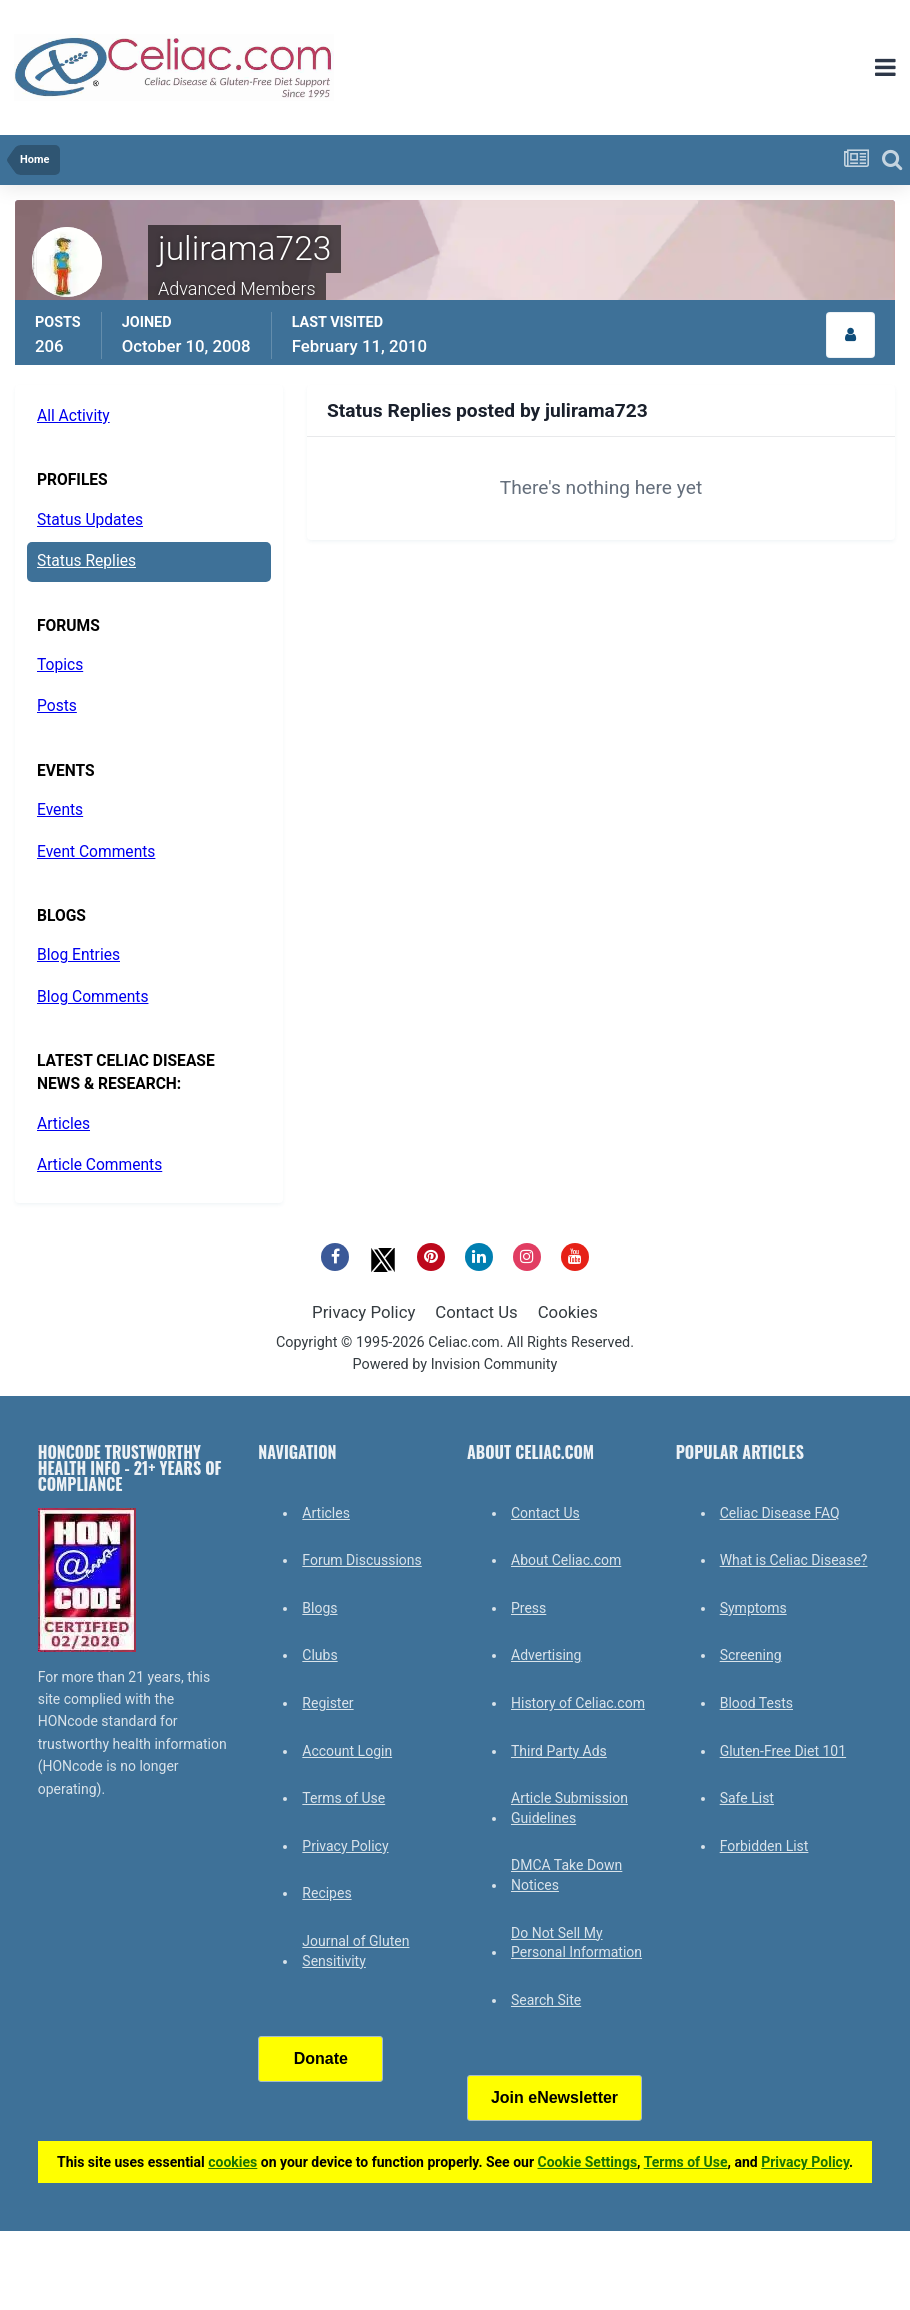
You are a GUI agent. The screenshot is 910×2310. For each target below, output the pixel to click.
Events (60, 810)
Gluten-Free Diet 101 (783, 1751)
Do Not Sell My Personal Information (576, 1943)
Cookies (568, 1312)
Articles (63, 1124)
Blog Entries (78, 955)
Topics (60, 665)
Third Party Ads (559, 1751)
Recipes (326, 1893)
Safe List (747, 1798)
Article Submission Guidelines (569, 1808)
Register (327, 1703)
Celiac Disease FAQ (780, 1513)
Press (528, 1608)
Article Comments (99, 1165)
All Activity (73, 416)
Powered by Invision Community (455, 1364)
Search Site (546, 2000)
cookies (232, 2162)
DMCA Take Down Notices (566, 1875)
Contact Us (476, 1312)
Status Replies (86, 561)
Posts (57, 706)
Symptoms (753, 1608)
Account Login (347, 1751)
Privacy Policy (363, 1312)
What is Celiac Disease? (794, 1560)
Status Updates (90, 520)
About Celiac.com (566, 1560)
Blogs (319, 1608)
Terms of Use (343, 1798)
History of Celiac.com (578, 1703)
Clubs (319, 1655)
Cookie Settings (588, 2162)
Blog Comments (92, 997)
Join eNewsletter (554, 2097)
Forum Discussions (361, 1560)
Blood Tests (756, 1703)
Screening (751, 1655)
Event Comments (96, 852)
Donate (321, 2058)
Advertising (546, 1655)
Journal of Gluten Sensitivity (355, 1951)
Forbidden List (764, 1846)
